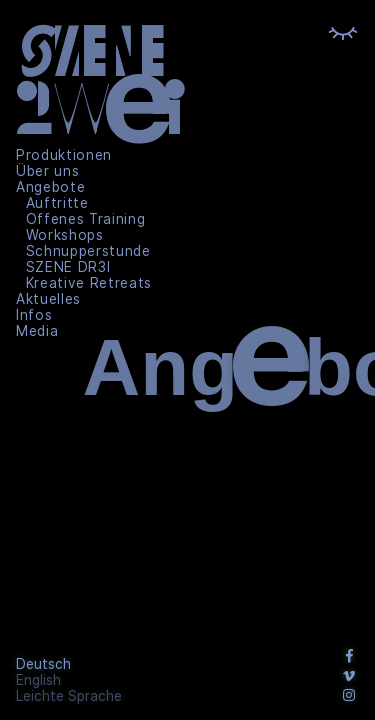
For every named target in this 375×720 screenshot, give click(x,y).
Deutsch (43, 664)
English (38, 680)
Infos (34, 315)
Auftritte (57, 203)
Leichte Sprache (69, 696)
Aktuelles (48, 299)
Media (37, 331)
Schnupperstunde (88, 251)
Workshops (65, 235)
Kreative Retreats (89, 283)
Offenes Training (86, 219)
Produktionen (64, 155)
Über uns (47, 171)
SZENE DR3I (68, 267)
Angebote (50, 187)
